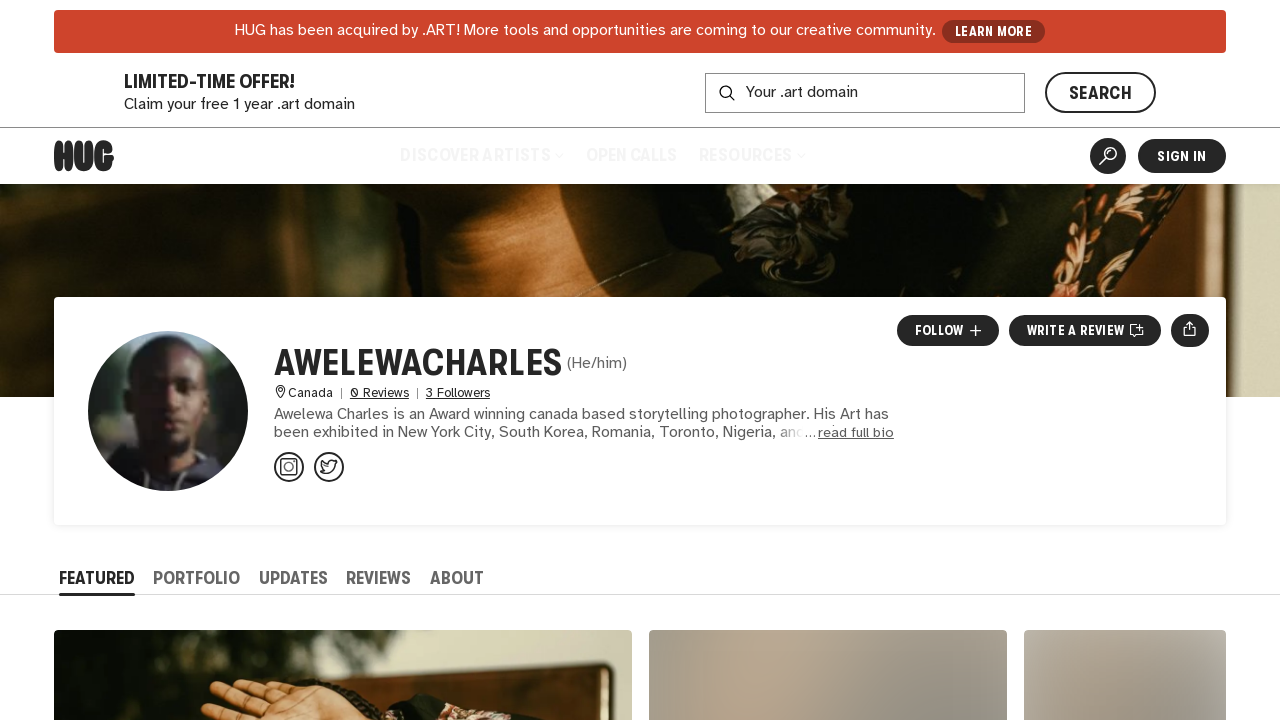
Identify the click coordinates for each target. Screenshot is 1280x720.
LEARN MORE (993, 31)
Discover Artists (481, 155)
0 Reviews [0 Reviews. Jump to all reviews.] (379, 393)
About (457, 578)
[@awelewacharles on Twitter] (329, 467)
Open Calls (631, 155)
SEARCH (1100, 93)
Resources (751, 155)
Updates (293, 578)
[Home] (84, 156)
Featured (97, 578)
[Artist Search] (1108, 156)
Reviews (378, 578)
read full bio (856, 433)
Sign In (1181, 156)
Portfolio (196, 578)
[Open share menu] (1189, 330)
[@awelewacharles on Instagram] (289, 467)
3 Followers (458, 393)
